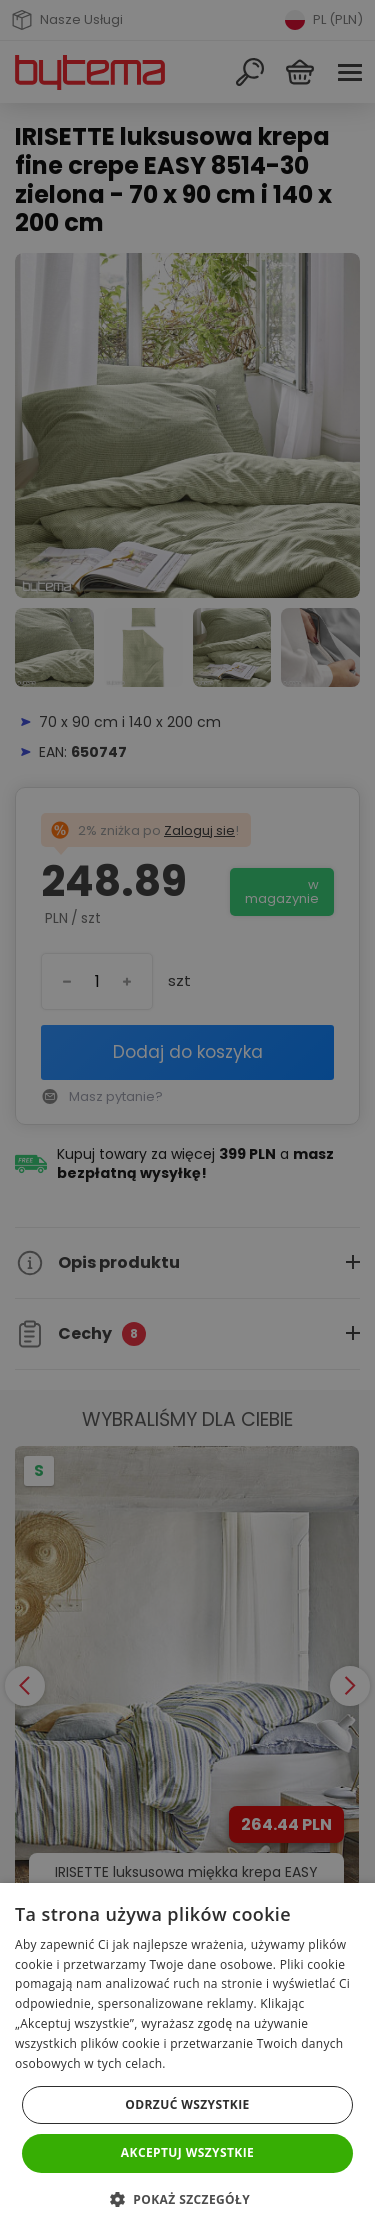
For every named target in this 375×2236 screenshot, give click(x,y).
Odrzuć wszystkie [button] (187, 2104)
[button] (187, 2199)
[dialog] (187, 1118)
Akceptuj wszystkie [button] (187, 2152)
